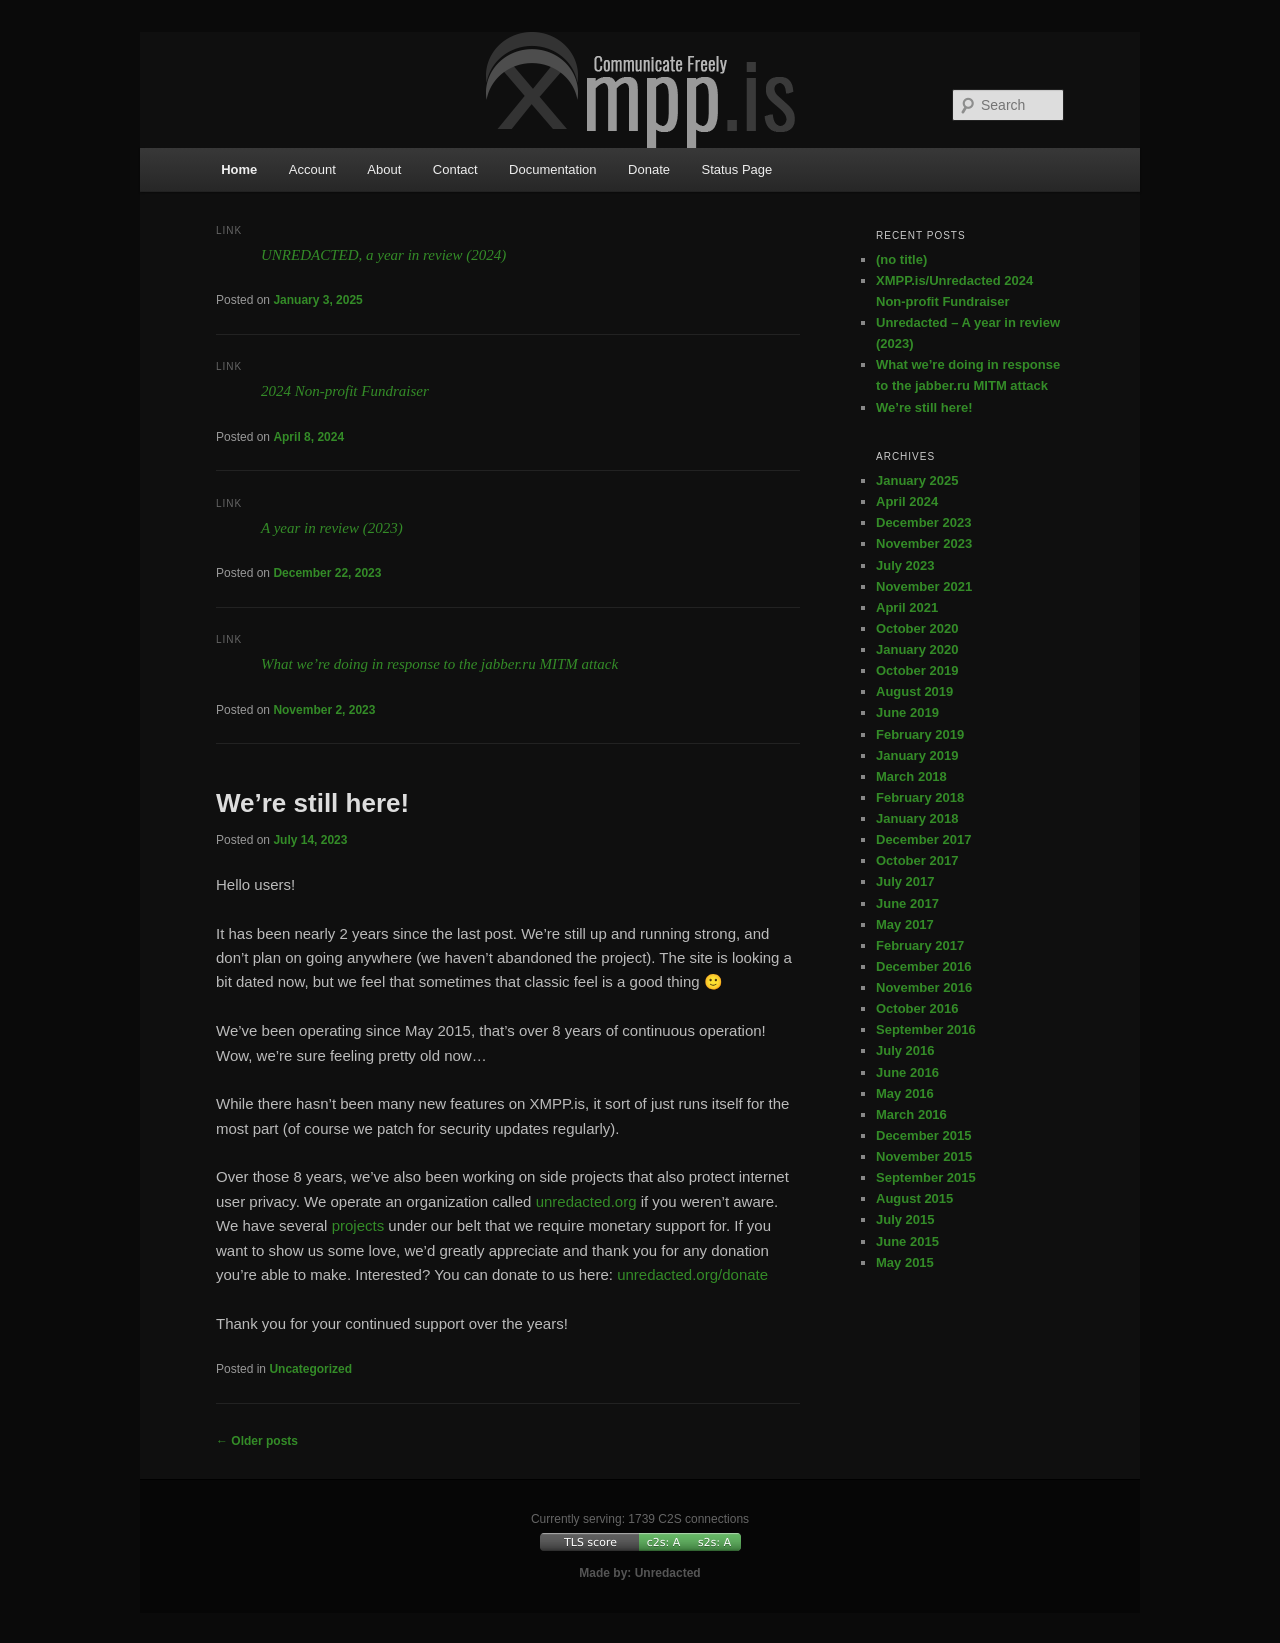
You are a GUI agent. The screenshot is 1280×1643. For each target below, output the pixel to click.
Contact (455, 169)
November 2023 (924, 543)
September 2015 (926, 1177)
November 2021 (924, 586)
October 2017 (917, 860)
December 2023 (923, 522)
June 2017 (907, 903)
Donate (649, 169)
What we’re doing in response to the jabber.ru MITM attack (439, 664)
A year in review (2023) (332, 528)
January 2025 (917, 480)
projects (358, 1225)
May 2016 (905, 1093)
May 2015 (905, 1262)
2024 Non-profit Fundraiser (345, 391)
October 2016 (917, 1008)
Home (239, 169)
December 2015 (923, 1135)
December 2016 (923, 966)
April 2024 (907, 501)
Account (312, 169)
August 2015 (914, 1198)
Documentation (552, 169)
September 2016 (926, 1029)
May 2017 (905, 924)
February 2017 (920, 945)
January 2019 (917, 755)
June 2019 (907, 712)
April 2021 (907, 607)
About (384, 169)
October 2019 (917, 670)
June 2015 (907, 1241)
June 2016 (907, 1072)
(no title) (901, 259)
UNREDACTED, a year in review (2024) (383, 255)
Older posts (257, 1441)
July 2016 (905, 1050)
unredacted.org (586, 1201)
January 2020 (917, 649)
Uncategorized (310, 1369)
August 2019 (914, 691)
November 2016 (924, 987)
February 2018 (920, 797)
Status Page (736, 169)
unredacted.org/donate (692, 1274)
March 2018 (911, 776)
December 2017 (923, 839)
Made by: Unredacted (639, 1573)
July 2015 (905, 1219)
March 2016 (911, 1114)
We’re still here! (312, 803)
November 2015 (924, 1156)
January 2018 (917, 818)
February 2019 (920, 734)
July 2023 (905, 565)
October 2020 (917, 628)
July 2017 (905, 881)
